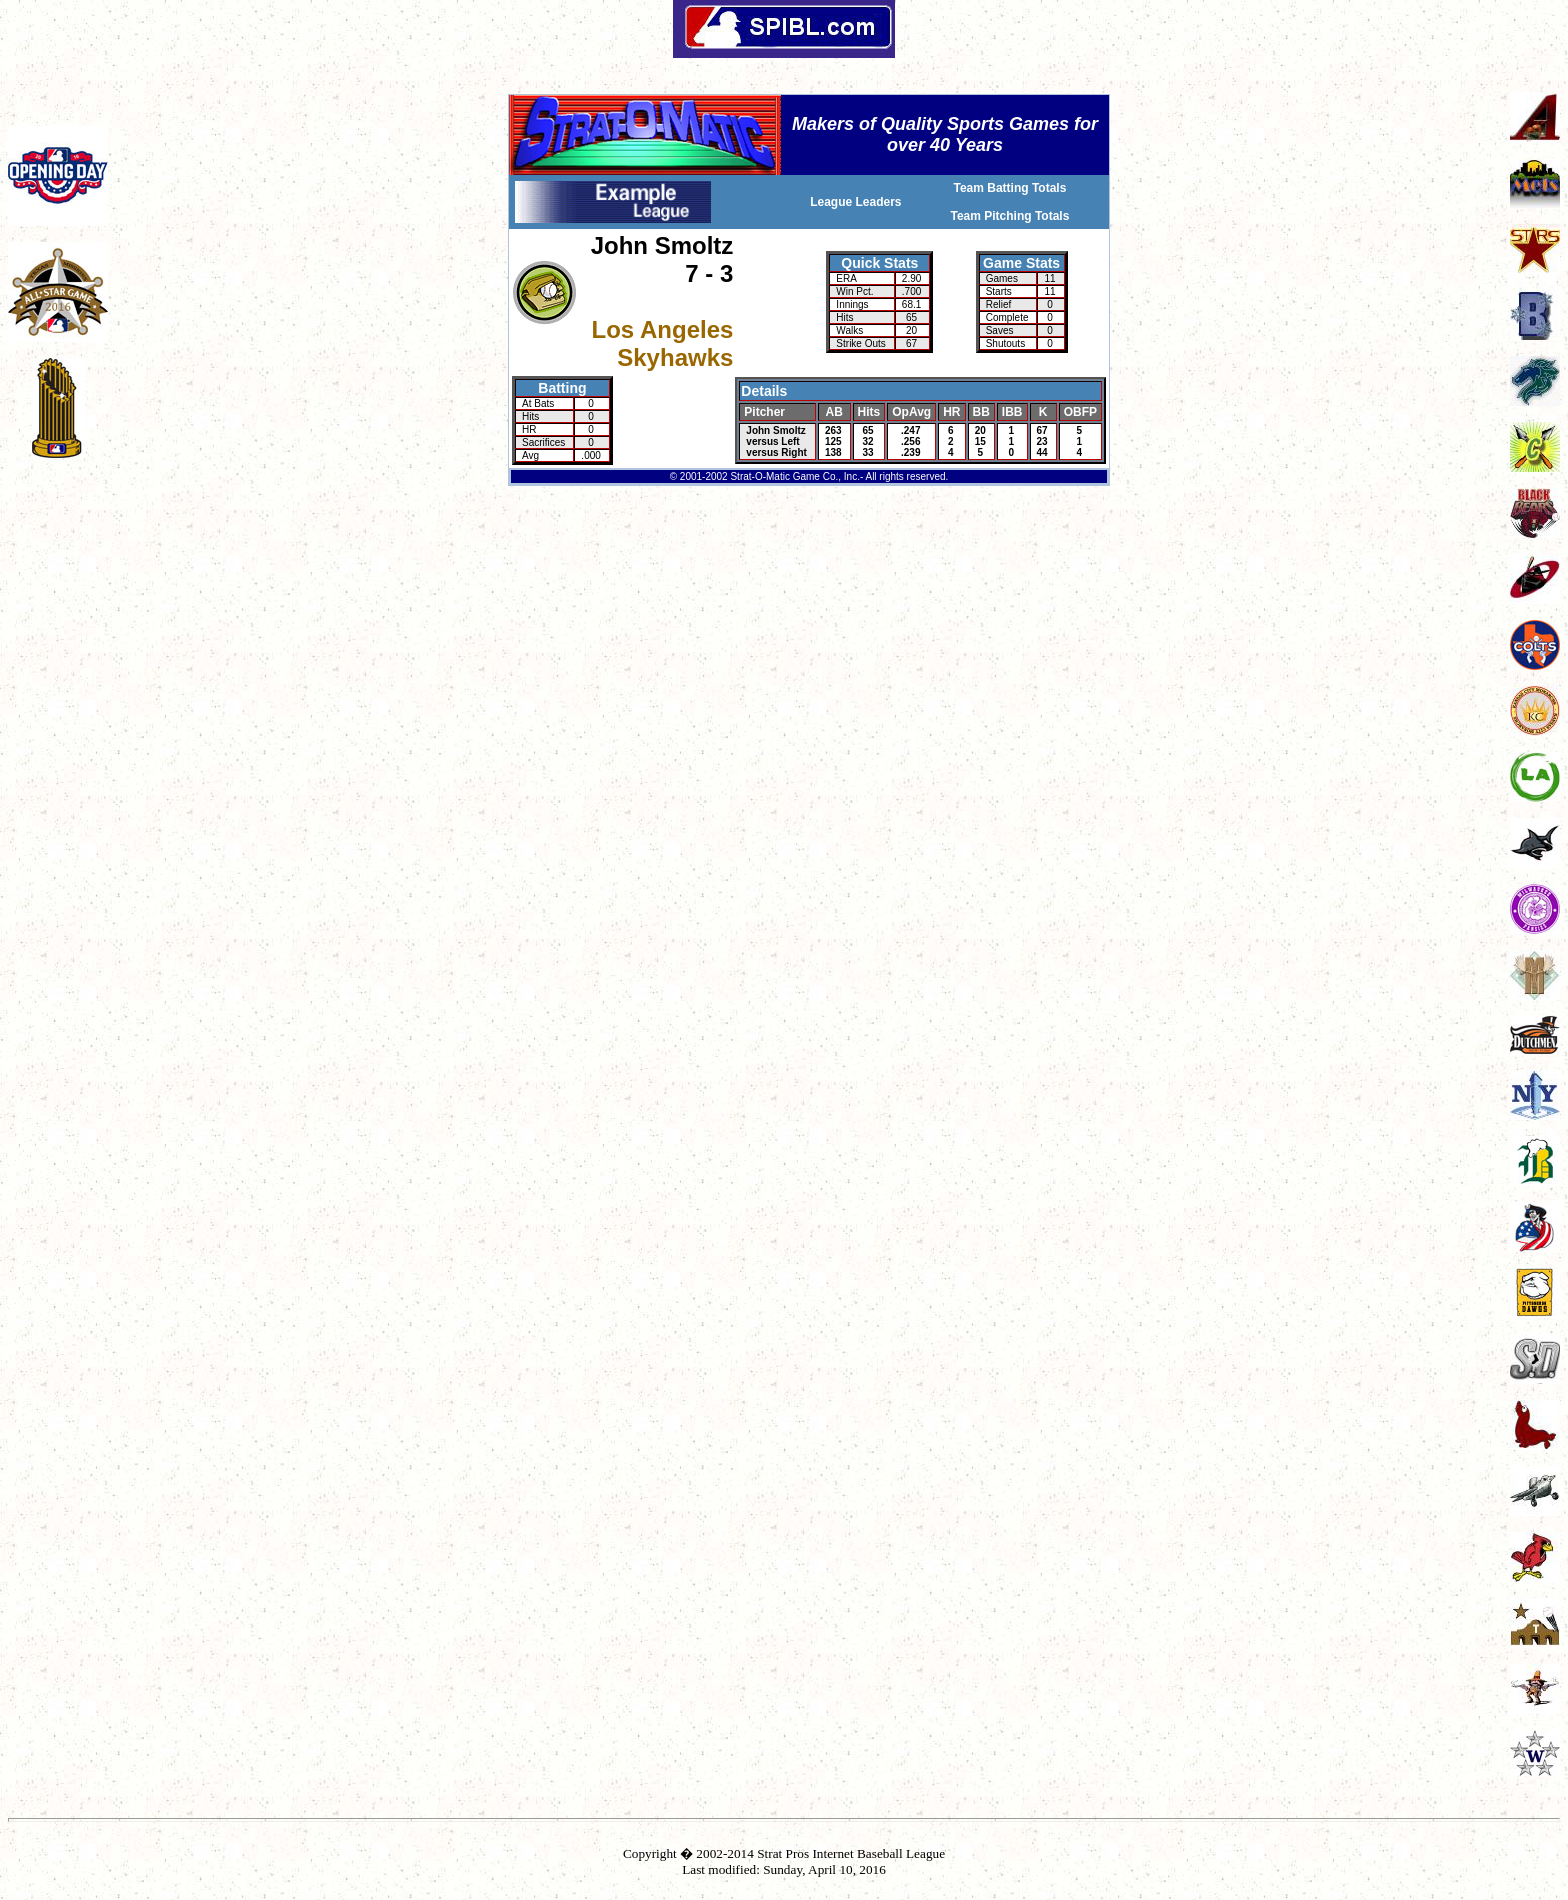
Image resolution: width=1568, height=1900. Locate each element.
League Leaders (855, 202)
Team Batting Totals (1009, 188)
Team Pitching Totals (1009, 216)
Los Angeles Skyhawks (663, 343)
